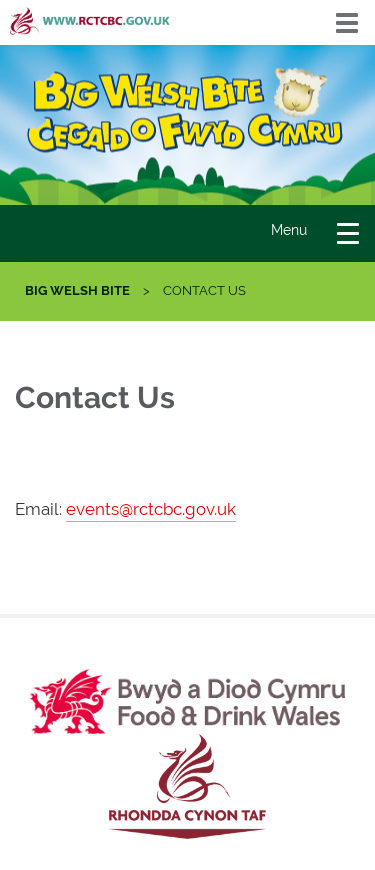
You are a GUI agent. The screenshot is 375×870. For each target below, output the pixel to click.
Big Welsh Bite (77, 290)
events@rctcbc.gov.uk (151, 509)
